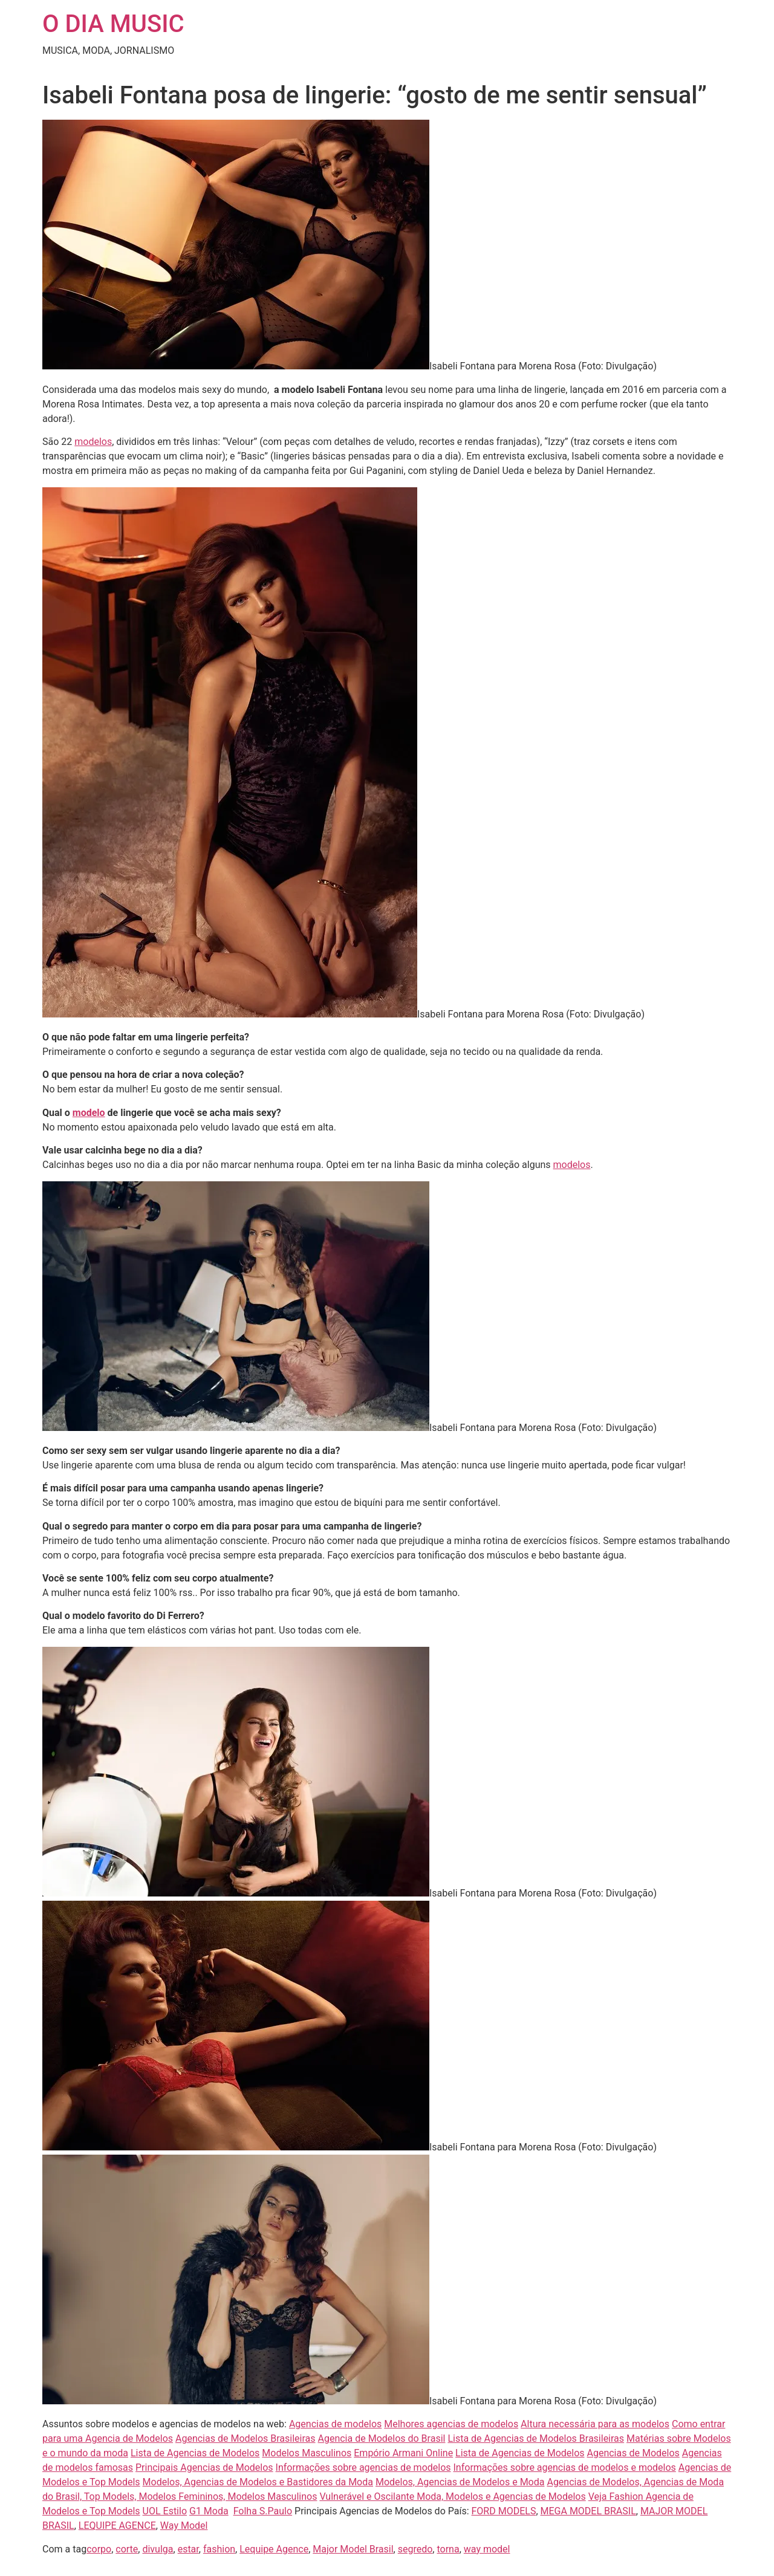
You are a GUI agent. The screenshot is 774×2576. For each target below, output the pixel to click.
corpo (98, 2549)
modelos (93, 441)
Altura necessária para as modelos (595, 2424)
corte (126, 2549)
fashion (219, 2549)
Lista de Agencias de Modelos (195, 2453)
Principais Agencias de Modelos (204, 2467)
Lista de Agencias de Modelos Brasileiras (535, 2438)
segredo (415, 2549)
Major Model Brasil (353, 2549)
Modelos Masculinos (306, 2453)
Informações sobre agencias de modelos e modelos (565, 2467)
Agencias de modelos (335, 2424)
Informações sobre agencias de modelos (363, 2467)
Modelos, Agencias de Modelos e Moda (460, 2482)
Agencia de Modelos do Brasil (382, 2438)
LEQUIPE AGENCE (117, 2525)
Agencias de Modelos (633, 2453)
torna (448, 2549)
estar (188, 2549)
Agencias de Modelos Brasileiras (245, 2438)
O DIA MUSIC (113, 24)
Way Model (184, 2525)
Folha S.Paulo (262, 2511)
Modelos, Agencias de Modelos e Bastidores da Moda (258, 2482)
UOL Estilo (165, 2511)
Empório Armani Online (403, 2453)
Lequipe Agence (273, 2549)
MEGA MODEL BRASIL (588, 2511)
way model (487, 2549)
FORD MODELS (504, 2511)
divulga (157, 2549)
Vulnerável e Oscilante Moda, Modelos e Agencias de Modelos (452, 2496)
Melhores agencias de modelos (451, 2424)
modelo (89, 1112)
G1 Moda (209, 2511)
